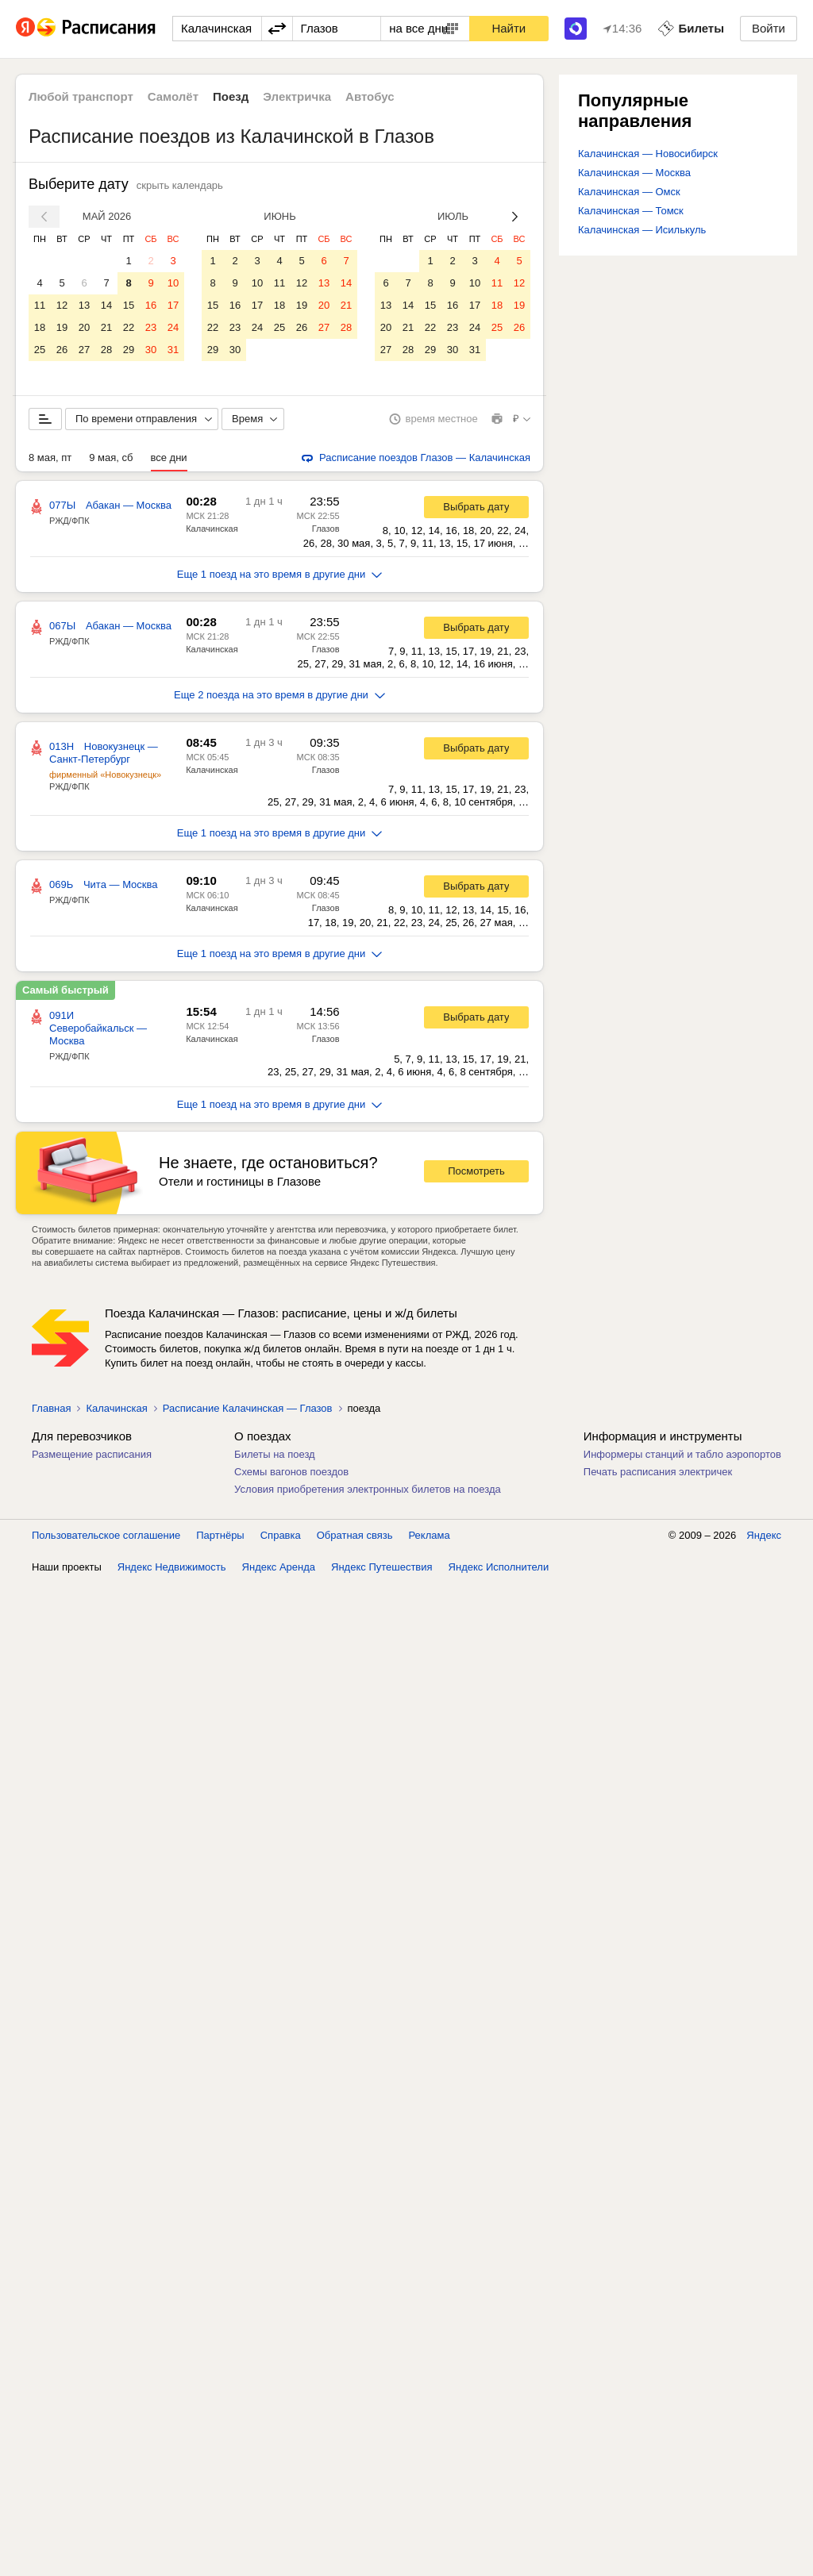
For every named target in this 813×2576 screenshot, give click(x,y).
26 (61, 350)
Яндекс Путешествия (382, 1567)
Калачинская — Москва (634, 173)
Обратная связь (355, 1535)
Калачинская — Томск (631, 211)
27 (84, 350)
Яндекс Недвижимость (172, 1567)
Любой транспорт (81, 96)
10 (173, 283)
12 (61, 305)
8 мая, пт (50, 457)
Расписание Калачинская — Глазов (248, 1408)
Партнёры (220, 1535)
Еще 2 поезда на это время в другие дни (279, 695)
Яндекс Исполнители (499, 1567)
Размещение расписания (92, 1454)
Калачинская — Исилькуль (642, 230)
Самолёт (173, 96)
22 (128, 327)
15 (128, 305)
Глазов (326, 528)
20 (84, 327)
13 (84, 305)
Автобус (370, 96)
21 (106, 327)
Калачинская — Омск (629, 192)
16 (150, 305)
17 (173, 305)
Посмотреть (476, 1171)
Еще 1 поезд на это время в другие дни (280, 574)
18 (39, 327)
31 (173, 350)
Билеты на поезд (274, 1454)
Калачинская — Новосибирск (648, 154)
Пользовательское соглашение (106, 1535)
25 (39, 350)
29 (128, 350)
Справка (280, 1535)
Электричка (297, 96)
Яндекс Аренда (278, 1567)
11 (39, 305)
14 (106, 305)
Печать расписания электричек (658, 1472)
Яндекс (763, 1535)
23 (150, 327)
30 (150, 350)
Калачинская (211, 528)
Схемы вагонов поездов (291, 1472)
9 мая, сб (111, 457)
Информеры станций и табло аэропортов (682, 1454)
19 (61, 327)
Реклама (429, 1535)
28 (106, 350)
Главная (51, 1408)
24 (173, 327)
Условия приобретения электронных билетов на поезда (367, 1489)
